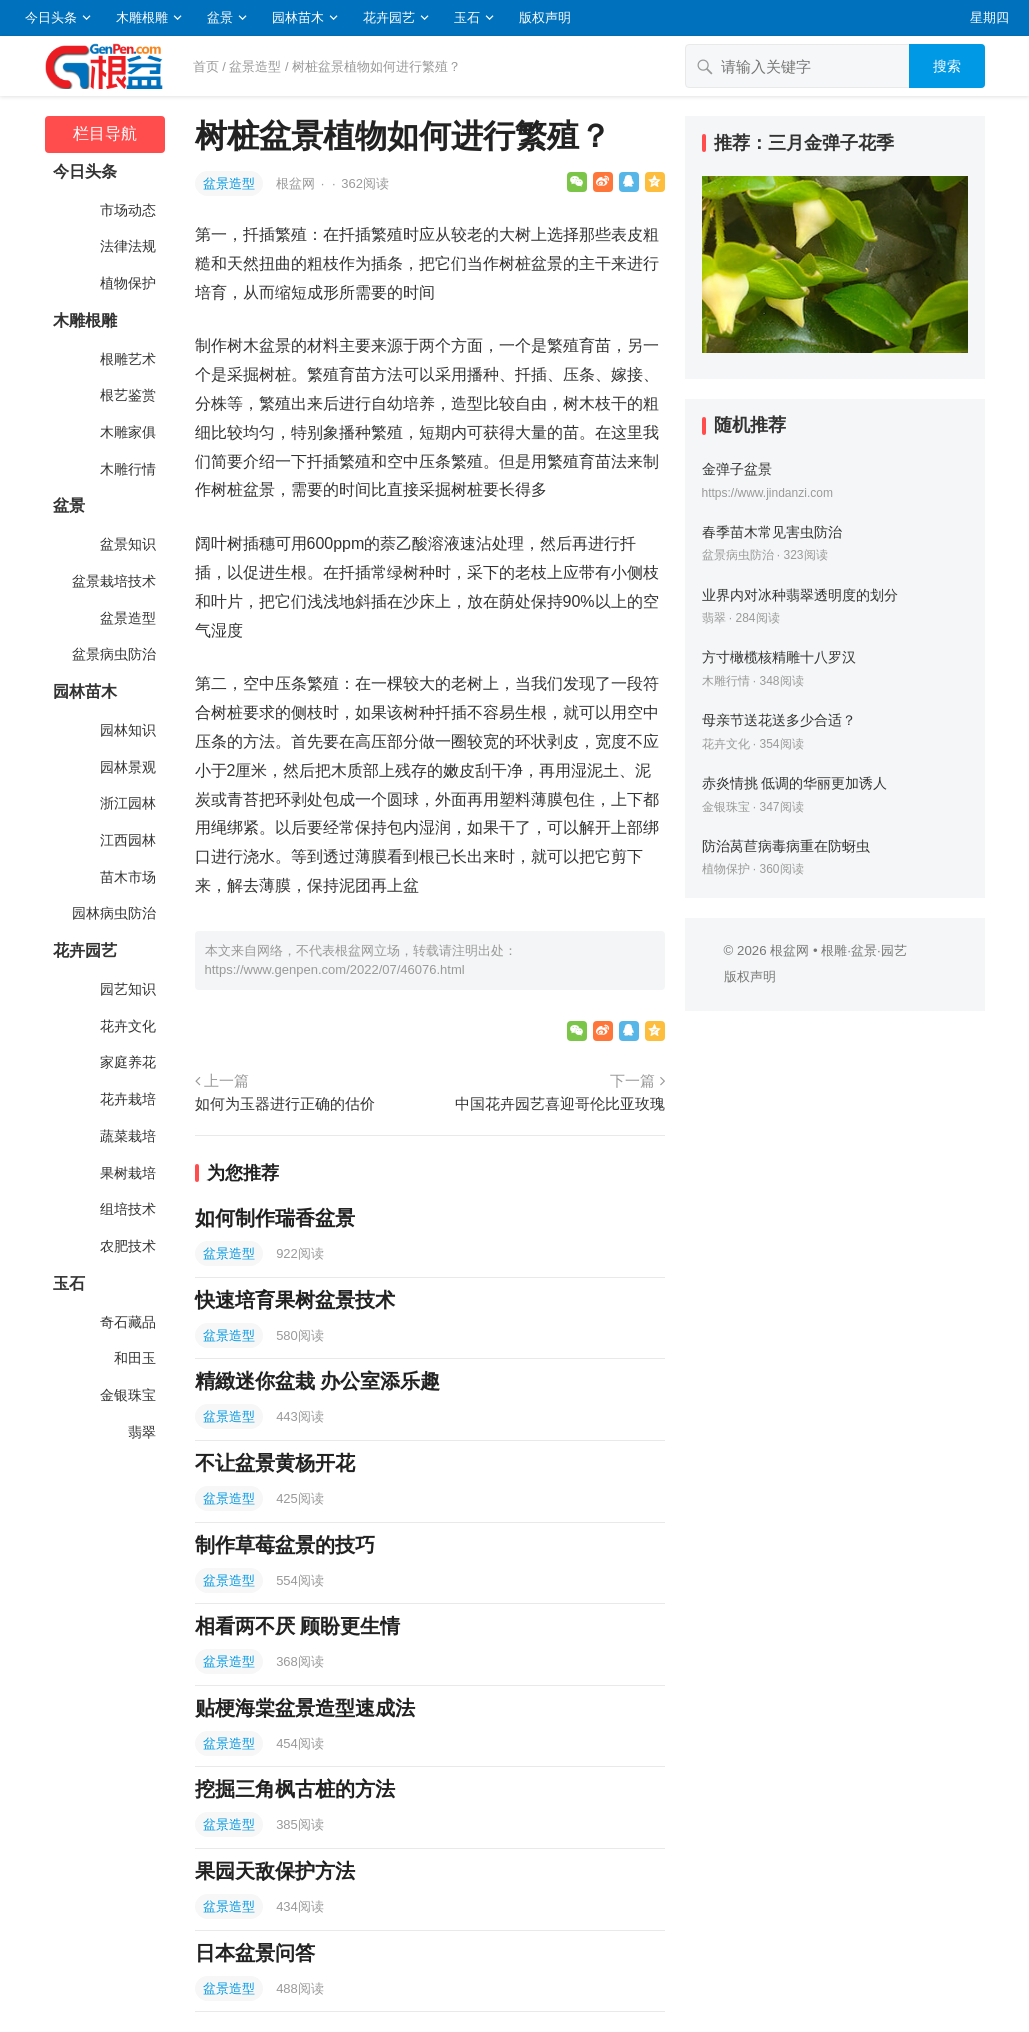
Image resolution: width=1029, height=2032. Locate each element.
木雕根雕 (142, 17)
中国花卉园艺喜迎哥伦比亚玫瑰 (560, 1103)
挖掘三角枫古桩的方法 (295, 1789)
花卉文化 (127, 1026)
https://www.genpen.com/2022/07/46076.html (335, 969)
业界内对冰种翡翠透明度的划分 (800, 595)
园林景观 (127, 767)
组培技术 (127, 1209)
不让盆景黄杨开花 (275, 1463)
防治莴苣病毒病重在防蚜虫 (786, 846)
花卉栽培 (127, 1099)
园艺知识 (127, 989)
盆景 (220, 17)
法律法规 (127, 246)
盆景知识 (127, 544)
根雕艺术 (127, 359)
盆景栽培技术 (113, 581)
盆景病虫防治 (113, 654)
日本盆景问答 (255, 1953)
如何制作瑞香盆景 (275, 1218)
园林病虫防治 (113, 913)
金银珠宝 (127, 1395)
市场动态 (127, 210)
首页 (206, 66)
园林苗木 (298, 17)
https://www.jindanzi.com (767, 493)
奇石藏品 (127, 1322)
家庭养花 (127, 1062)
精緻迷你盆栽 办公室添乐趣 (318, 1381)
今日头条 (51, 17)
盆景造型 (255, 66)
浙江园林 (127, 803)
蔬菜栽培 (127, 1136)
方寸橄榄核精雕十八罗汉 (779, 657)
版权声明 (545, 17)
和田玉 (134, 1358)
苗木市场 (127, 877)
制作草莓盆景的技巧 (285, 1545)
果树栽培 (127, 1173)
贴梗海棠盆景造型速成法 (305, 1708)
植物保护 (127, 283)
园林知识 (127, 730)
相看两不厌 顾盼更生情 (298, 1626)
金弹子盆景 (737, 469)
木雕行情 (127, 469)
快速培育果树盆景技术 (295, 1300)
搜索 (947, 66)
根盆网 (297, 183)
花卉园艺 (389, 17)
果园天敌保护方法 (275, 1871)
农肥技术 (127, 1246)
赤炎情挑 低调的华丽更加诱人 (795, 783)
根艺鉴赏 (127, 395)
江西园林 (127, 840)
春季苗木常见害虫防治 (772, 532)
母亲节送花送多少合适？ (779, 720)
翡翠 (141, 1432)
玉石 (467, 17)
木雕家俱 (127, 432)
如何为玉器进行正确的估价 (285, 1103)
